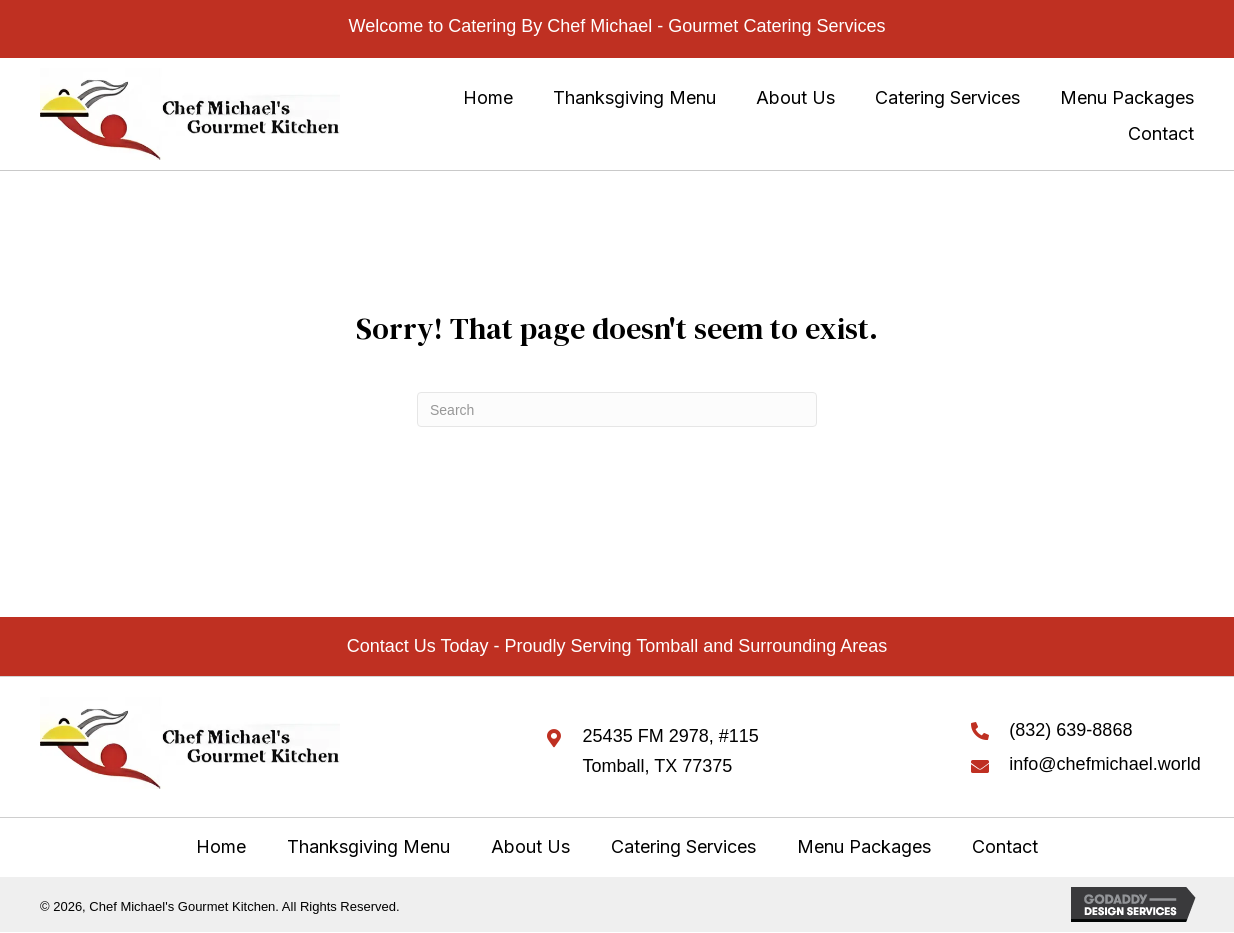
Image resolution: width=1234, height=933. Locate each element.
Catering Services (683, 846)
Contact (1005, 846)
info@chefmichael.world (1104, 764)
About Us (530, 846)
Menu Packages (864, 846)
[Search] (617, 409)
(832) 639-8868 (1070, 730)
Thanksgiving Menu (368, 846)
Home (221, 846)
